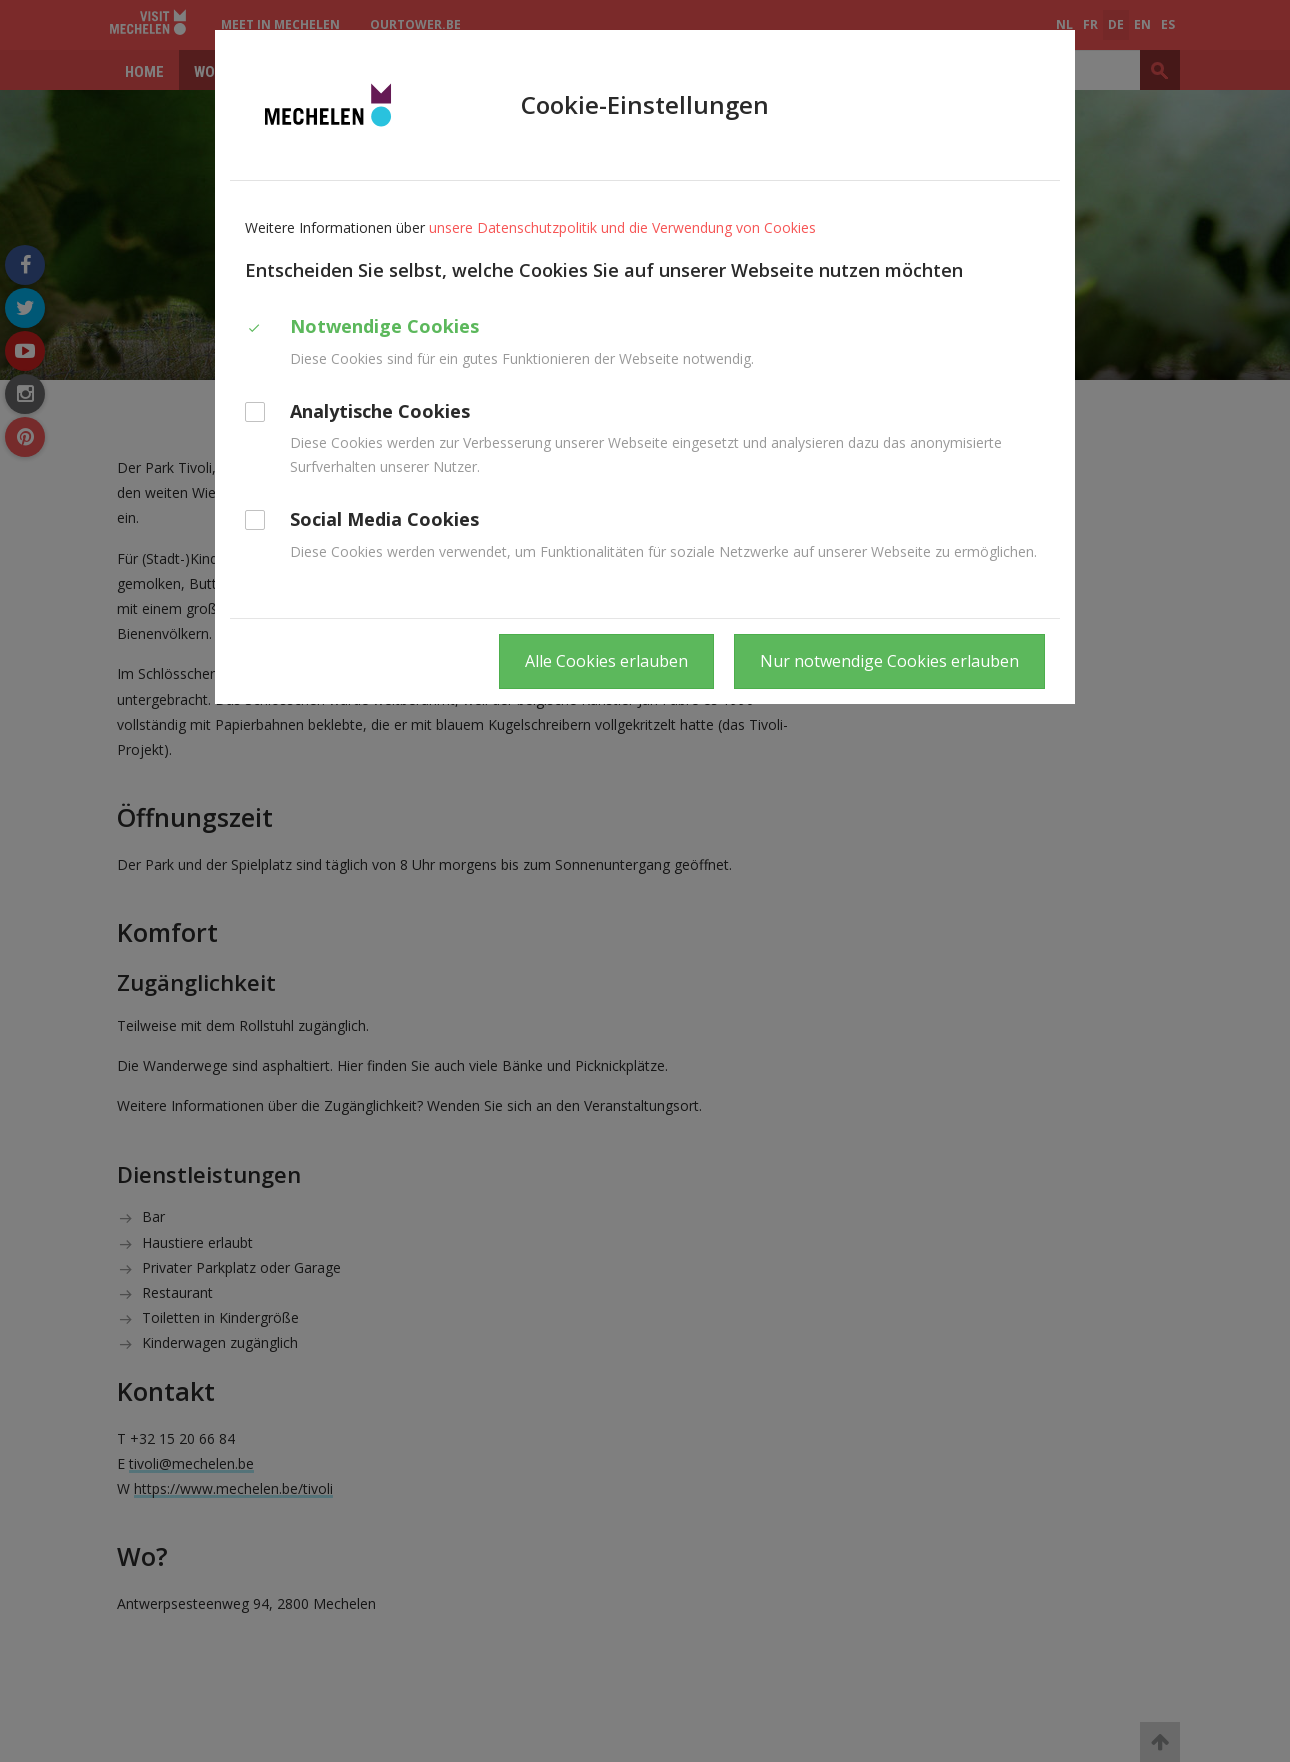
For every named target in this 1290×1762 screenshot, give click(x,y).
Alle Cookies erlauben (606, 661)
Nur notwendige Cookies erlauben (889, 661)
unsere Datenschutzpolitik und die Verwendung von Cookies (622, 227)
